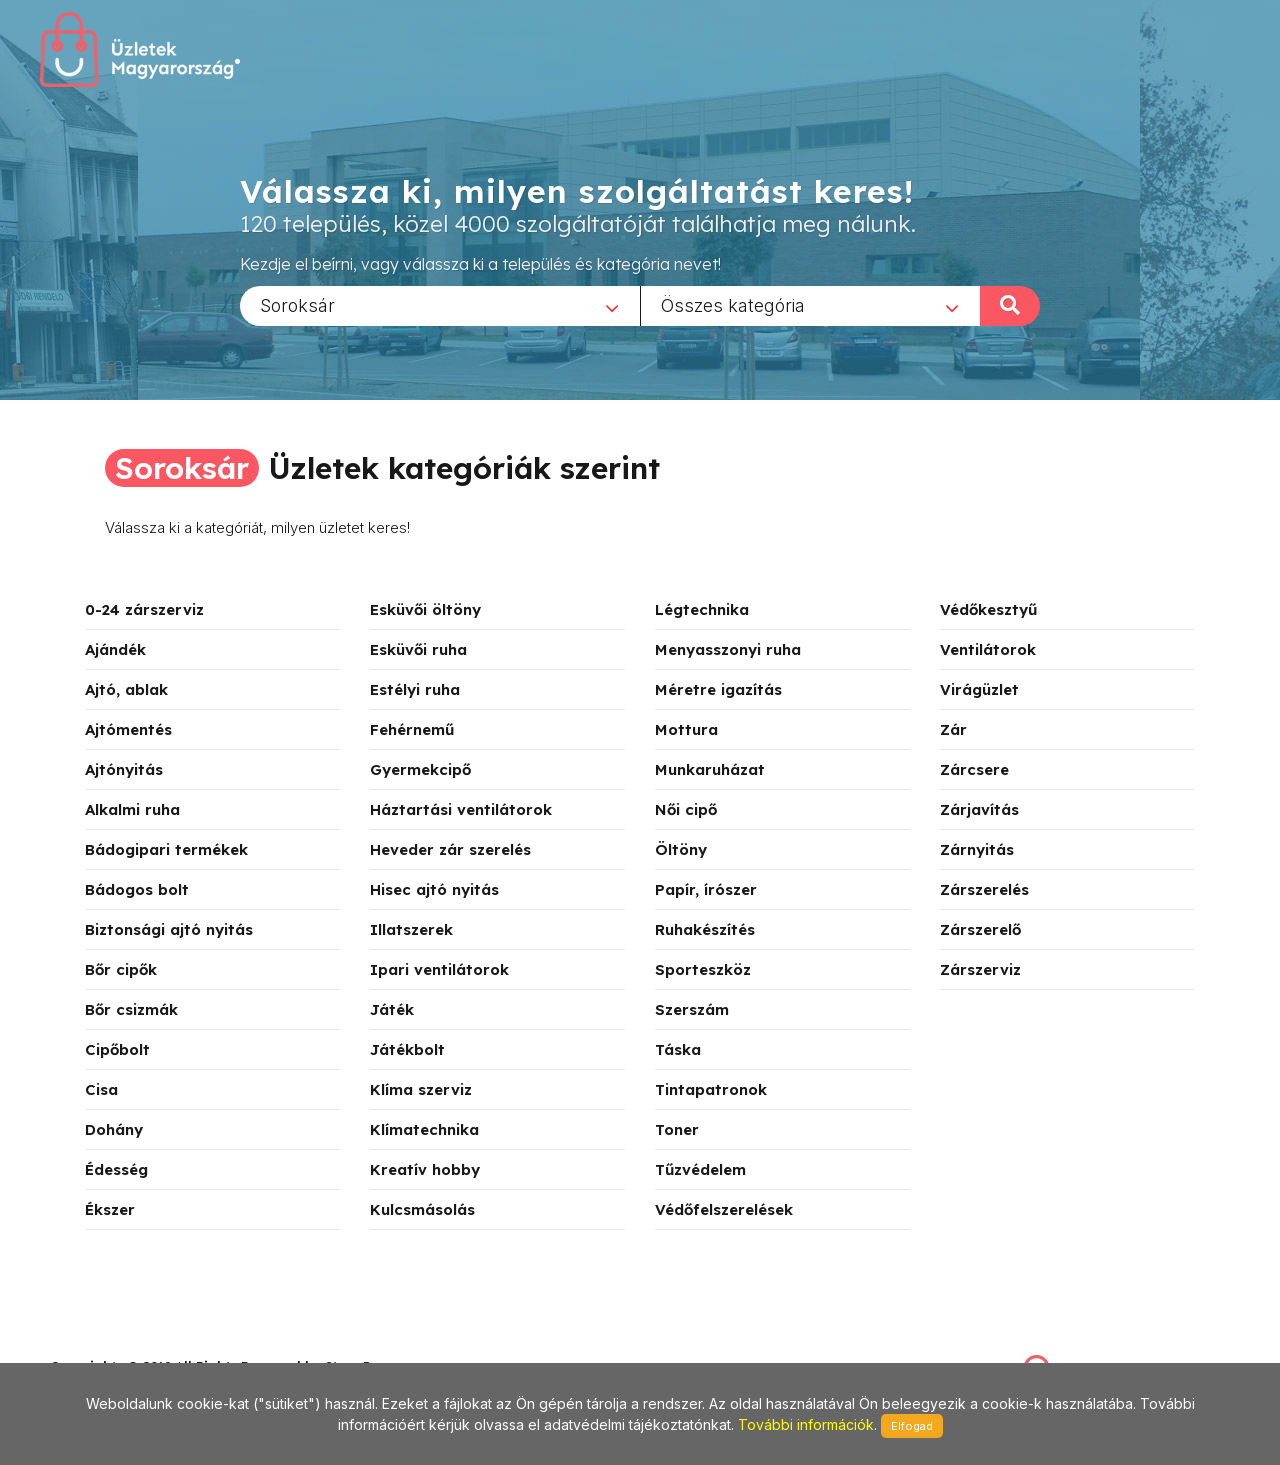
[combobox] (440, 305)
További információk (806, 1424)
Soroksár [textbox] (297, 304)
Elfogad (912, 1426)
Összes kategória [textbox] (733, 304)
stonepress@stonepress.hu (130, 1344)
